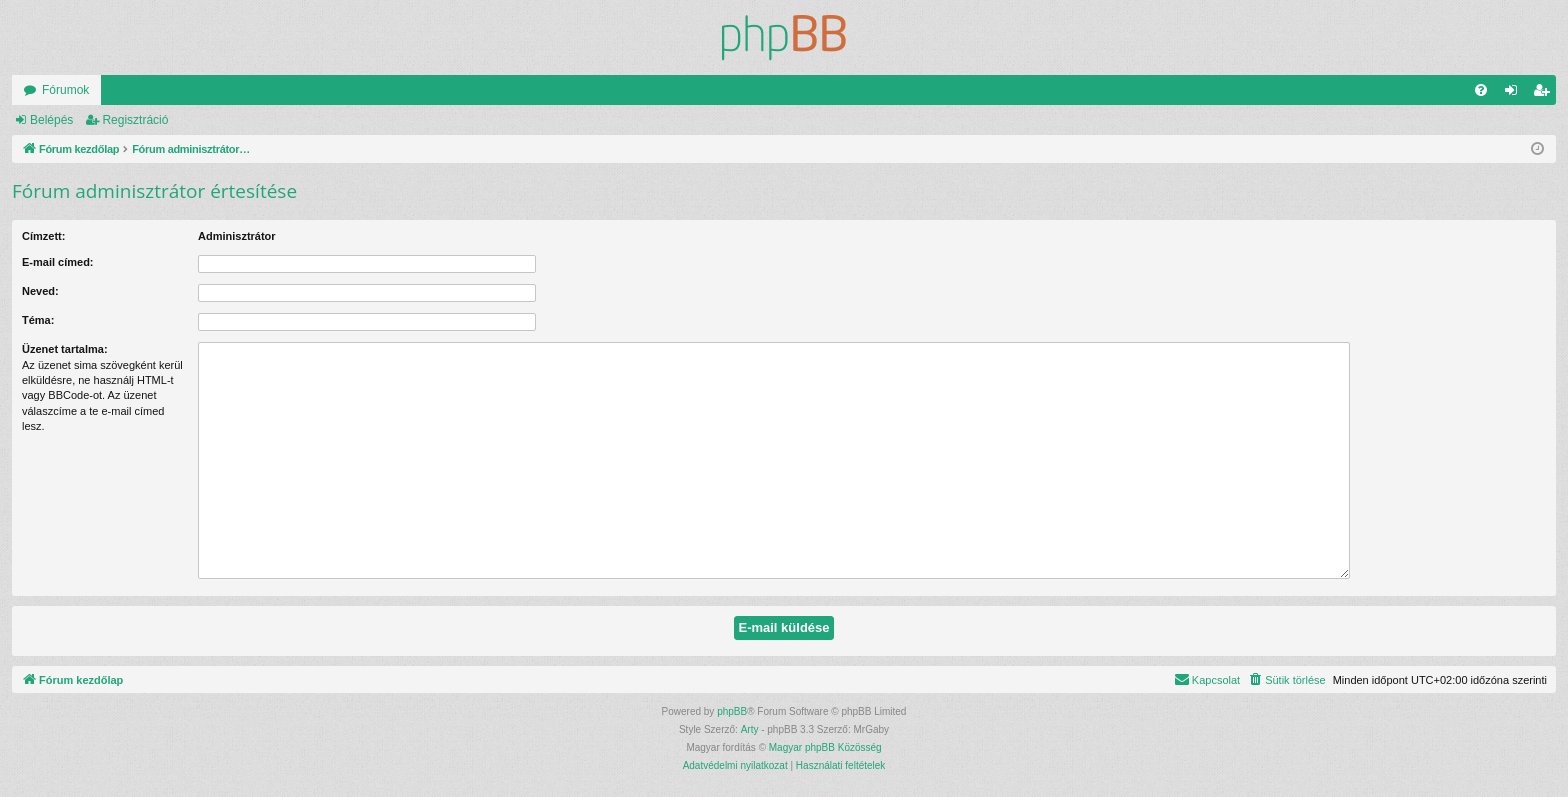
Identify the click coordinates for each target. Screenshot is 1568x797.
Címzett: (43, 236)
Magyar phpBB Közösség (825, 747)
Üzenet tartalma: (65, 349)
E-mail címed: (58, 262)
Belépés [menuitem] (1515, 94)
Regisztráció (135, 120)
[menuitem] (1481, 90)
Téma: (38, 320)
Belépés (51, 120)
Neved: (40, 291)
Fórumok (65, 90)
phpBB (732, 711)
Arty (750, 729)
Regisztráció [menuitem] (1545, 94)
